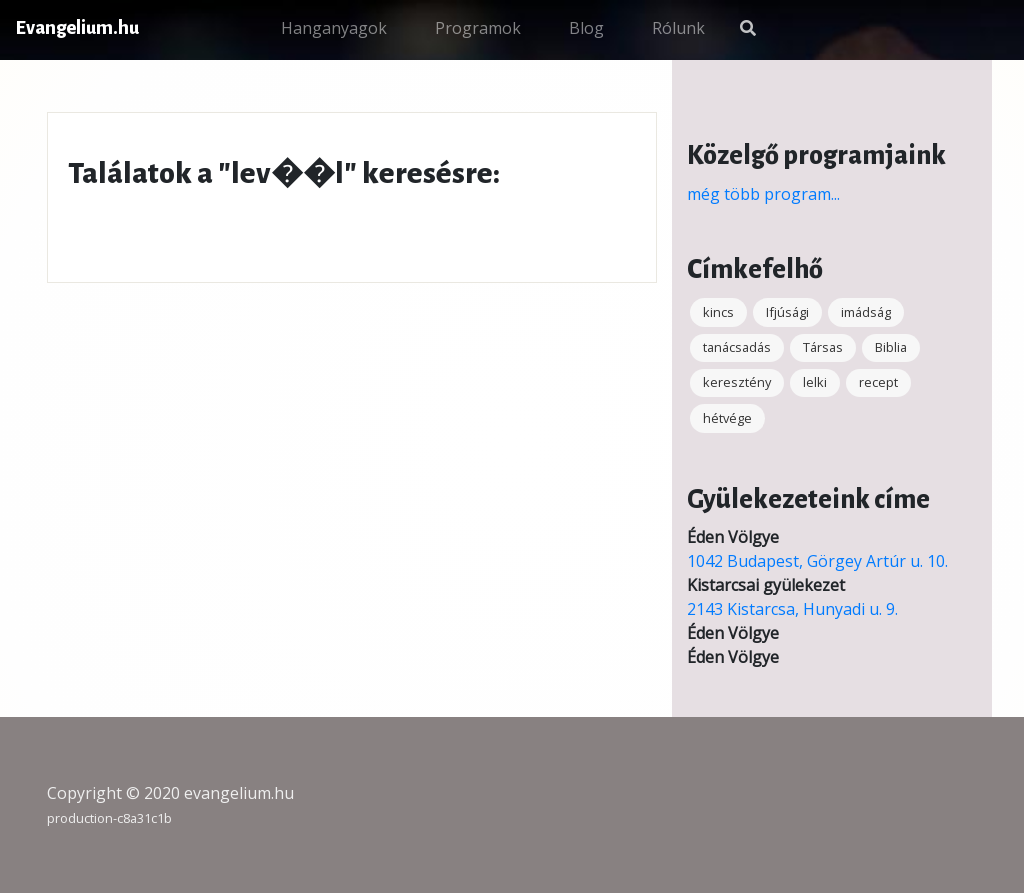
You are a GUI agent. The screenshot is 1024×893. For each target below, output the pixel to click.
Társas (823, 347)
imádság (866, 312)
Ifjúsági (787, 312)
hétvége (727, 418)
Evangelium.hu (77, 28)
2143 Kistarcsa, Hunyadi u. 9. (792, 609)
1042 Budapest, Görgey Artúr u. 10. (817, 561)
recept (878, 382)
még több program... (763, 194)
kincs (718, 312)
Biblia (891, 347)
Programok (478, 28)
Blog (586, 28)
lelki (815, 382)
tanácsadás (737, 347)
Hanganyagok (334, 28)
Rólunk (678, 28)
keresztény (737, 382)
